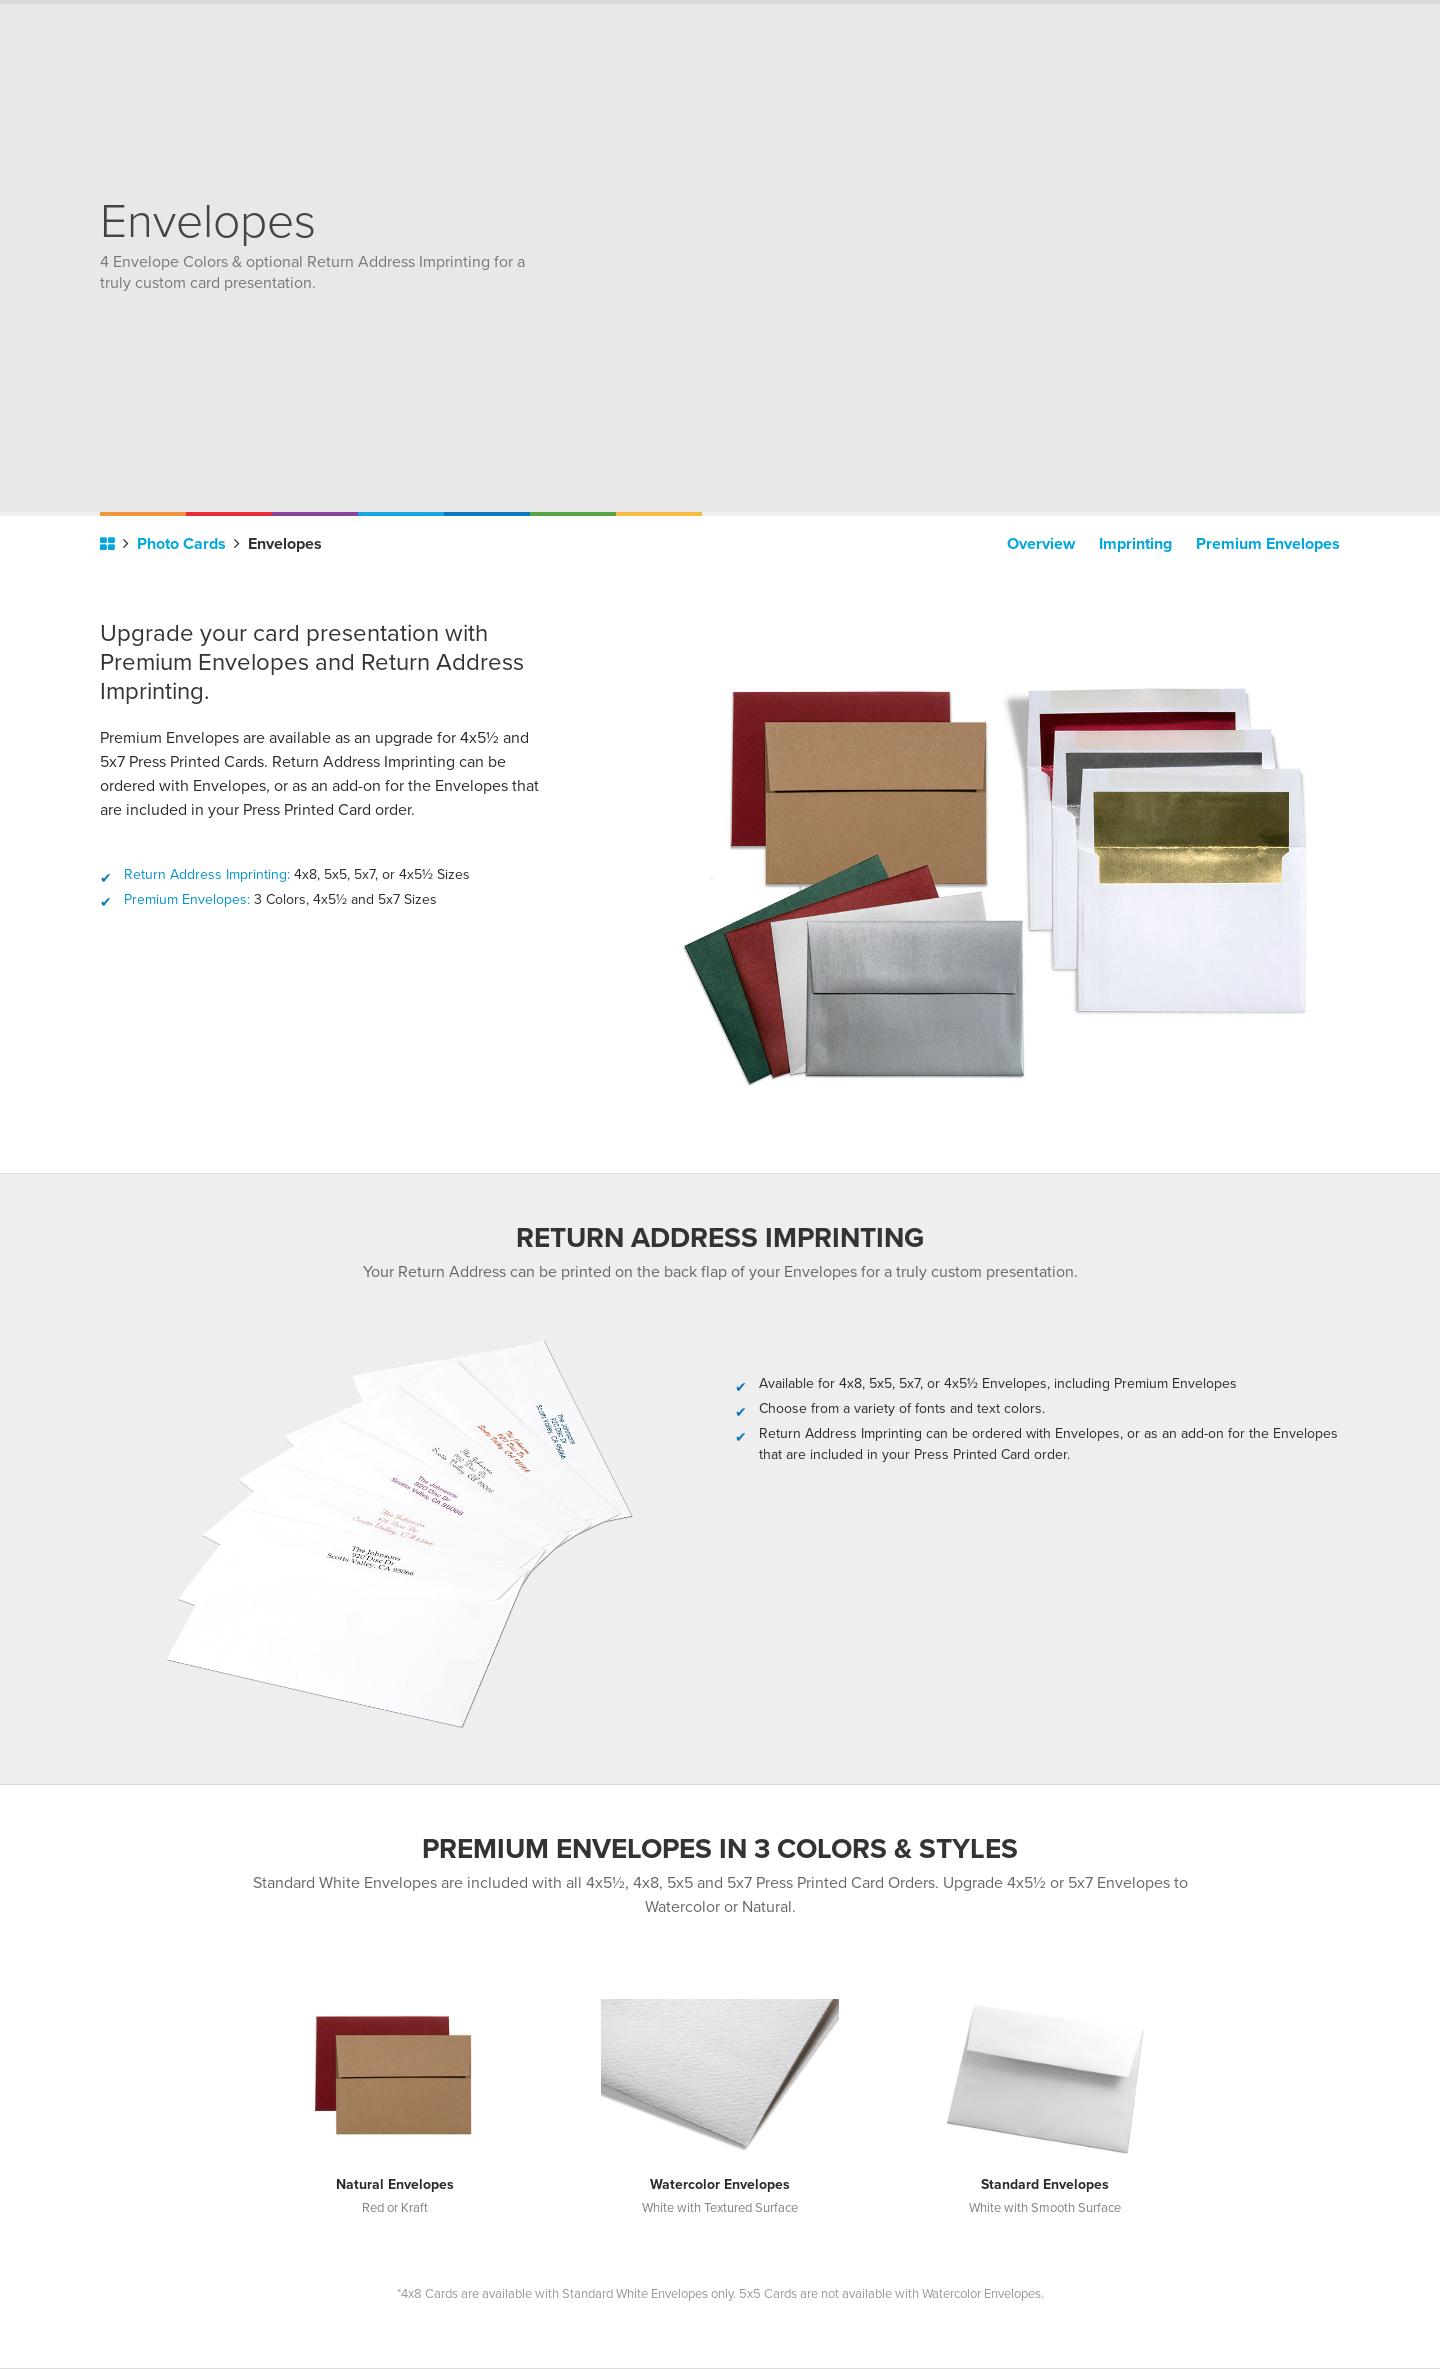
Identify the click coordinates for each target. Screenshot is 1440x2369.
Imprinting (1135, 544)
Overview (1041, 544)
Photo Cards (188, 544)
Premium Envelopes (1268, 544)
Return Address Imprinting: (207, 874)
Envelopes (285, 544)
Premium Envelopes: (187, 899)
